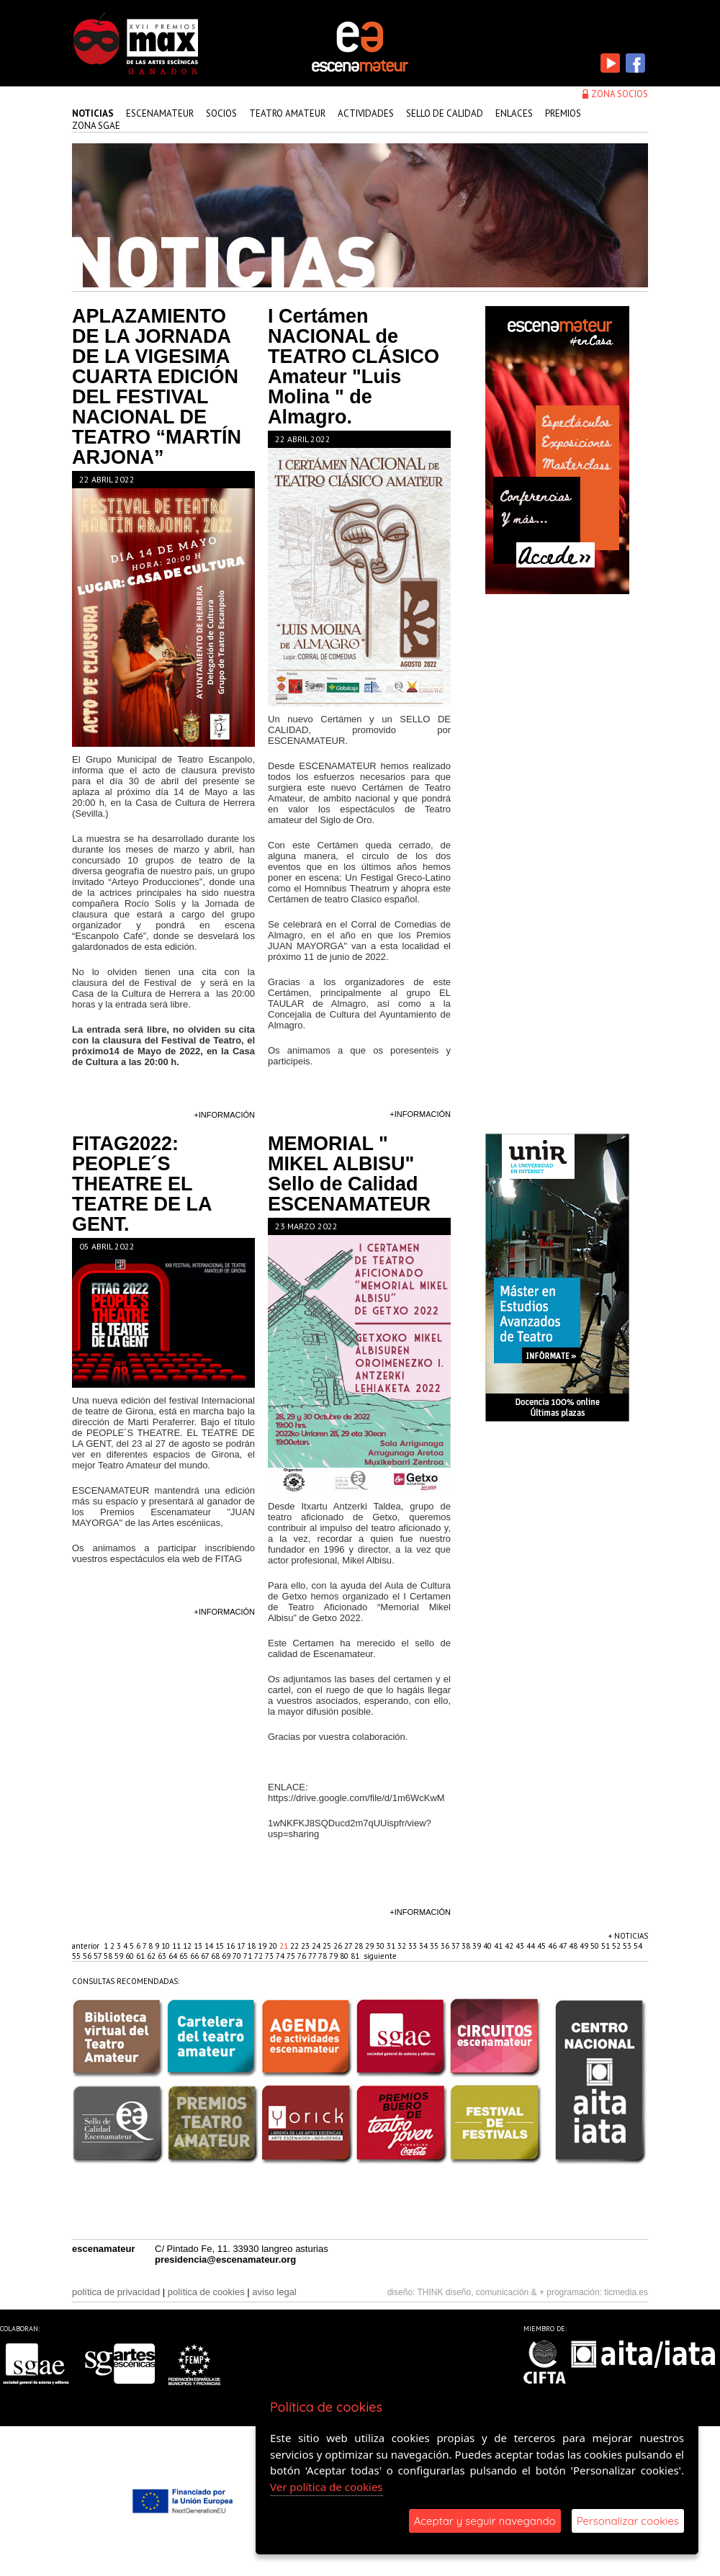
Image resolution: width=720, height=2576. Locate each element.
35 (435, 1946)
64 (173, 1956)
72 (259, 1956)
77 (313, 1956)
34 (424, 1946)
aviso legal (274, 2291)
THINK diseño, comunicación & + (481, 2292)
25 (328, 1946)
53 (628, 1946)
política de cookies (206, 2291)
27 (349, 1946)
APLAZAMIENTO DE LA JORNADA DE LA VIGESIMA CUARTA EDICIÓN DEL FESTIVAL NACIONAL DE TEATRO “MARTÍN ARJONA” (156, 386)
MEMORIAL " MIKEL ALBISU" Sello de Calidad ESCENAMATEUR (349, 1174)
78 (323, 1956)
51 (606, 1946)
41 (499, 1946)
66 (195, 1956)
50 (595, 1946)
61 (141, 1956)
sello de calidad (444, 113)
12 (188, 1946)
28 (359, 1946)
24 (317, 1946)
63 (163, 1956)
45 (542, 1946)
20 (274, 1946)
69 (227, 1956)
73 (270, 1956)
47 (564, 1946)
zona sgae (96, 126)
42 (510, 1946)
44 (531, 1946)
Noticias (93, 113)
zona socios (619, 94)
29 (370, 1946)
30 (381, 1946)
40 (488, 1946)
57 (99, 1956)
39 (477, 1946)
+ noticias (628, 1936)
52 (617, 1946)
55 (77, 1956)
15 (220, 1946)
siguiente (380, 1956)
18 (252, 1946)
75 (292, 1956)
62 (152, 1956)
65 (184, 1956)
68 (216, 1956)
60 (130, 1956)
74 (281, 1956)
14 (209, 1946)
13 (199, 1946)
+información (224, 1114)
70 (238, 1956)
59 (119, 1956)
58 (109, 1956)
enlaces (514, 113)
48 (574, 1946)
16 (231, 1946)
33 (413, 1946)
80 (345, 1956)
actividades (366, 113)
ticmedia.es (626, 2292)
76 (302, 1956)
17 (242, 1946)
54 (638, 1946)
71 (248, 1956)
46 (553, 1946)
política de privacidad (116, 2291)
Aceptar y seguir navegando (485, 2521)
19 (263, 1946)
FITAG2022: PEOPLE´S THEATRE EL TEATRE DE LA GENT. (142, 1184)
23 (306, 1946)
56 (88, 1956)
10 (166, 1946)
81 (356, 1956)
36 (446, 1946)
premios (563, 113)
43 (521, 1946)
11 (177, 1946)
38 (467, 1946)
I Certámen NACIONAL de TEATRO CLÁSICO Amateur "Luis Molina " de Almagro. (353, 366)
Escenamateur (160, 113)
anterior (85, 1946)
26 (338, 1946)
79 (334, 1956)
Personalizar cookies (628, 2521)
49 (585, 1946)
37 (456, 1946)
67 (206, 1956)
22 (295, 1946)
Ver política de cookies (326, 2486)
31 (392, 1946)
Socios (221, 113)
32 (402, 1946)
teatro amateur (287, 113)
